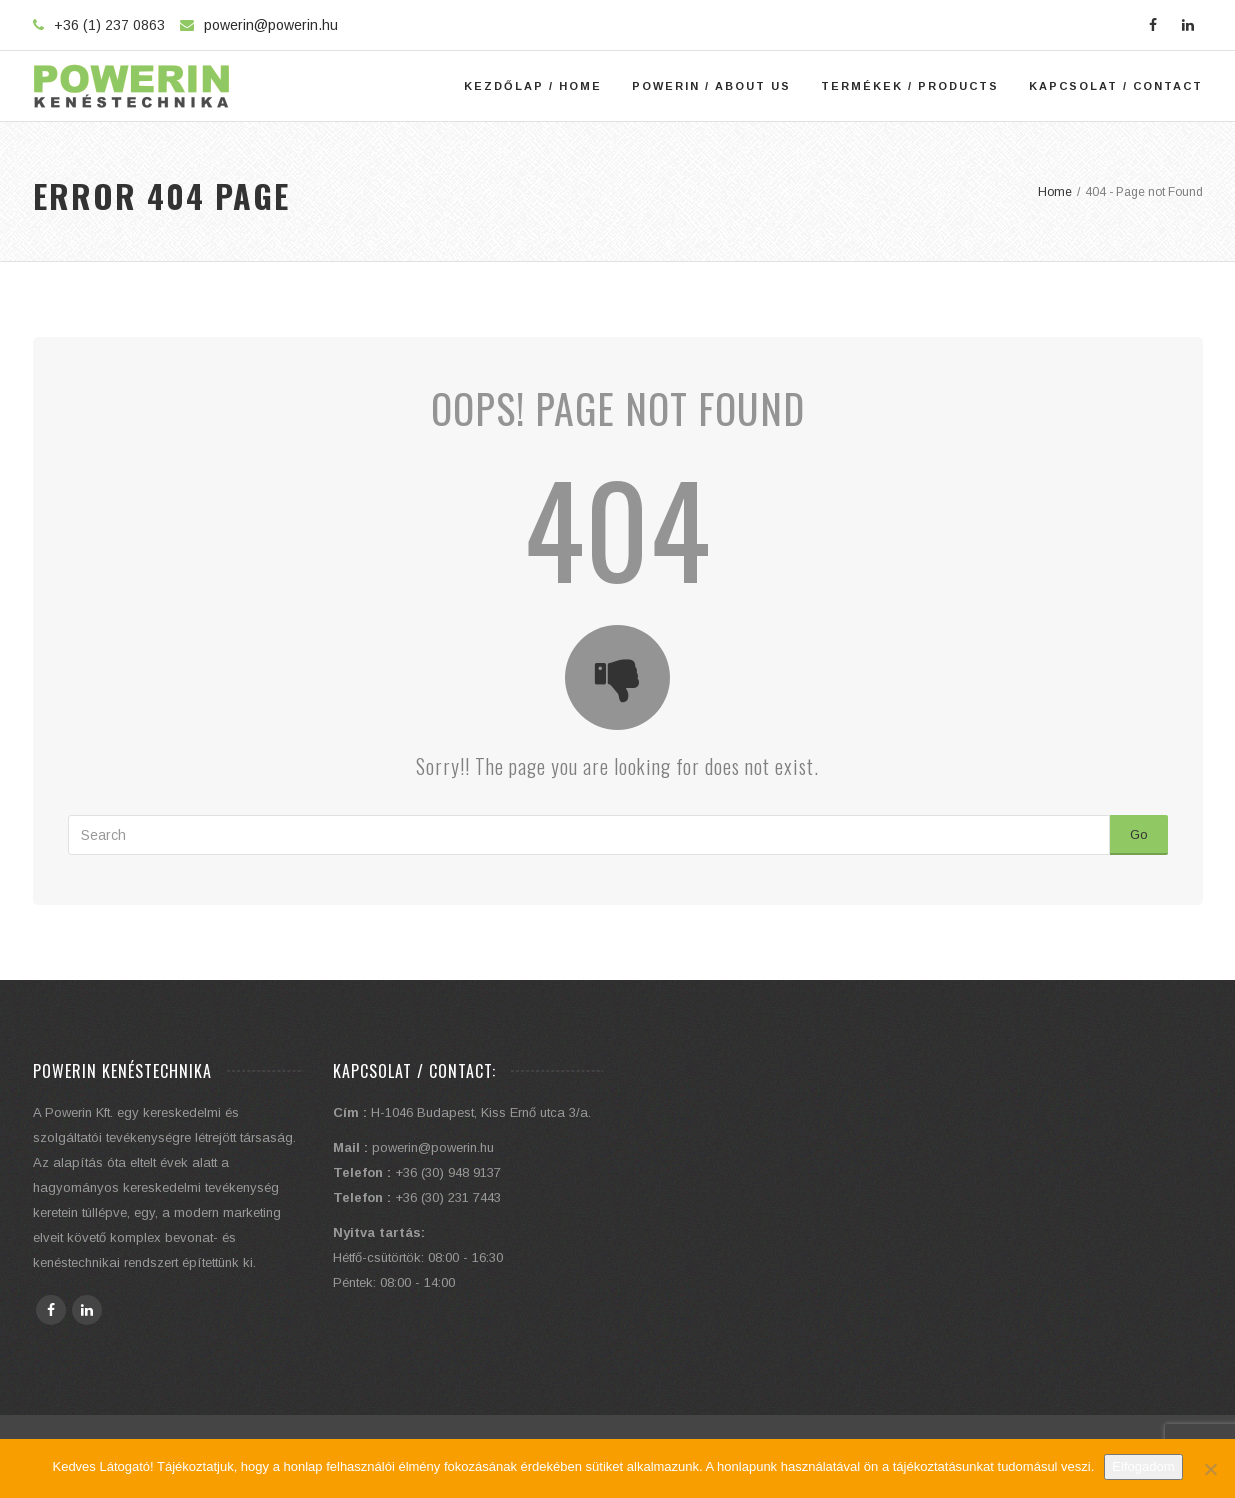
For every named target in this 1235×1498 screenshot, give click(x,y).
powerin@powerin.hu (271, 25)
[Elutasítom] (1210, 1469)
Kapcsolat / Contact (1116, 86)
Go (1139, 834)
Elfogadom (1143, 1466)
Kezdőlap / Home (533, 86)
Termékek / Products (910, 86)
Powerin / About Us (711, 86)
